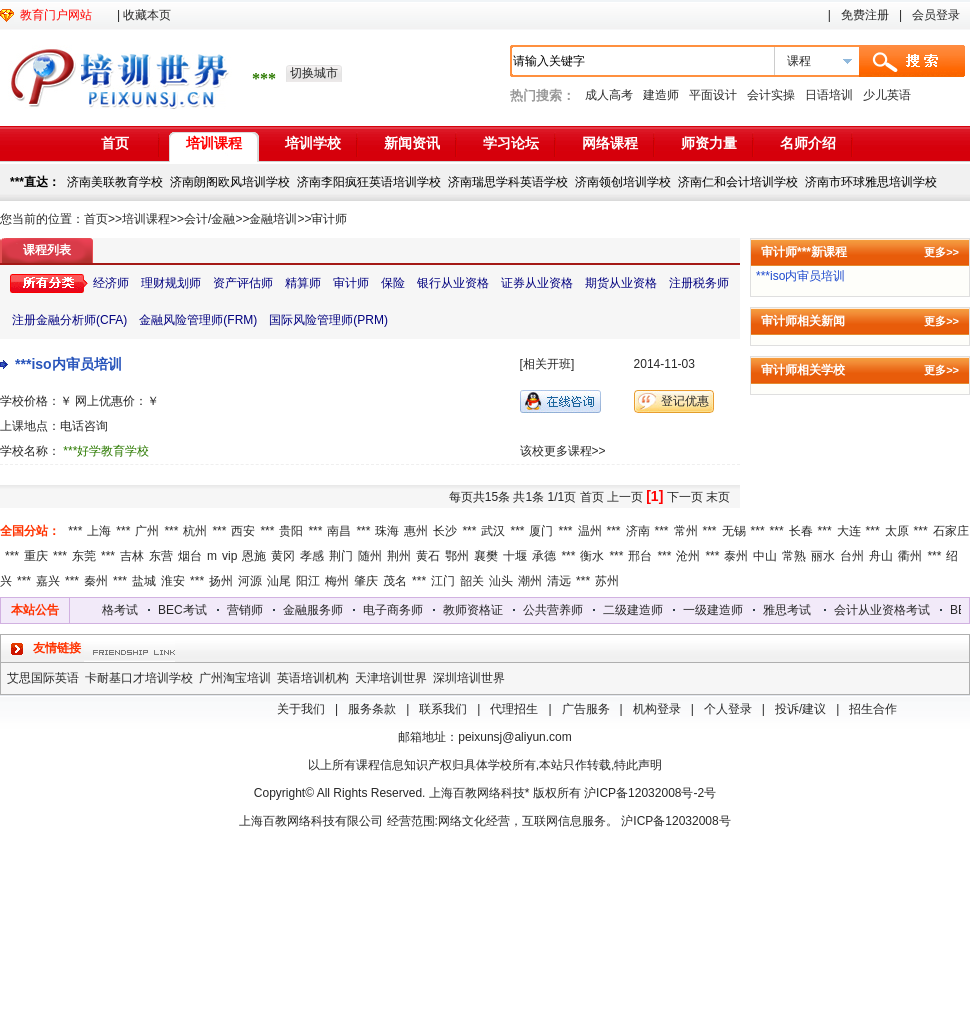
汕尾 (279, 581)
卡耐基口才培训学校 (139, 678)
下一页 (685, 497)
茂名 (395, 581)
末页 (718, 497)
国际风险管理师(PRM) (328, 320)
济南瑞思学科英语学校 (508, 182)
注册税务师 (699, 283)
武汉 (493, 531)
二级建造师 (667, 610)
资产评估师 (243, 283)
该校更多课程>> (563, 451)
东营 (161, 556)
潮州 (530, 581)
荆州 (399, 556)
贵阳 (291, 531)
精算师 (303, 283)
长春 (801, 531)
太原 (897, 531)
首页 (115, 143)
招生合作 (873, 709)
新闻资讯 (412, 143)
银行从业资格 (453, 283)
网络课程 (610, 143)
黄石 (428, 556)
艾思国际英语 (43, 678)
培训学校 (313, 143)
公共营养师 (587, 610)
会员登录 (936, 15)
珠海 (387, 531)
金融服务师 (347, 610)
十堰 (515, 556)
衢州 (910, 556)
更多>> (941, 252)
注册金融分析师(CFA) (69, 320)
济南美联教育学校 (115, 182)
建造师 (661, 95)
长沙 (445, 531)
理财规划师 (171, 283)
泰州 (736, 556)
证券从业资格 (537, 283)
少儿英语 (887, 95)
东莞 (84, 556)
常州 (686, 531)
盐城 (144, 581)
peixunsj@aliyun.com (515, 737)
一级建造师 (747, 610)
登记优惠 (685, 401)
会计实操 (771, 95)
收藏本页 (147, 15)
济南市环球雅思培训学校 (871, 182)
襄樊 (486, 556)
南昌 (339, 531)
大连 (849, 531)
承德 (544, 556)
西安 (243, 531)
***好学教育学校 (106, 451)
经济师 (111, 283)
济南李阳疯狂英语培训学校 (369, 182)
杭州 (195, 531)
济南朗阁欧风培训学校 (230, 182)
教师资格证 (507, 610)
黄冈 (283, 556)
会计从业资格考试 (124, 610)
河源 (250, 581)
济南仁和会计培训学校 (738, 182)
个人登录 (728, 709)
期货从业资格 (621, 283)
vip (229, 556)
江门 (443, 581)
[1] (654, 496)
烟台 (190, 556)
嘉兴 (48, 581)
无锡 (734, 531)
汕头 (501, 581)
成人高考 (609, 95)
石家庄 (951, 531)
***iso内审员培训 (68, 364)
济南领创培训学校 (623, 182)
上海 (99, 531)
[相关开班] (547, 364)
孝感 (312, 556)
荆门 (341, 556)
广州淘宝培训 (235, 678)
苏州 (607, 581)
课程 (799, 61)
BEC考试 (216, 610)
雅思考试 (821, 610)
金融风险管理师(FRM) (198, 320)
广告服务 (586, 709)
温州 (590, 531)
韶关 (472, 581)
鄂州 (457, 556)
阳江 (308, 581)
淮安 (173, 581)
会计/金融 (209, 219)
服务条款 (372, 709)
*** (75, 531)
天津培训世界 (391, 678)
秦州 (96, 581)
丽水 (823, 556)
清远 (559, 581)
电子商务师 (427, 610)
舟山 (881, 556)
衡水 (592, 556)
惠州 (416, 531)
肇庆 (366, 581)
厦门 (541, 531)
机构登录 (657, 709)
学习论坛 (511, 143)
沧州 (688, 556)
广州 (147, 531)
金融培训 (273, 219)
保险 (393, 283)
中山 (765, 556)
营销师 (279, 610)
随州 (370, 556)
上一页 (625, 497)
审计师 (329, 219)
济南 (638, 531)
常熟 (794, 556)
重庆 (36, 556)
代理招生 (514, 709)
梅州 (337, 581)
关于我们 (301, 709)
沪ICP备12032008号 (675, 821)
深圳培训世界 (469, 678)
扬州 (221, 581)
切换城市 (314, 73)
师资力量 (709, 143)
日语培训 (829, 95)
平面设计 (713, 95)
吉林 (132, 556)
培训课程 (214, 143)
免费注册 (865, 15)
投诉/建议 (800, 709)
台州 (852, 556)
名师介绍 (808, 143)
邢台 (640, 556)
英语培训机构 (313, 678)
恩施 (254, 556)
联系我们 (443, 709)
